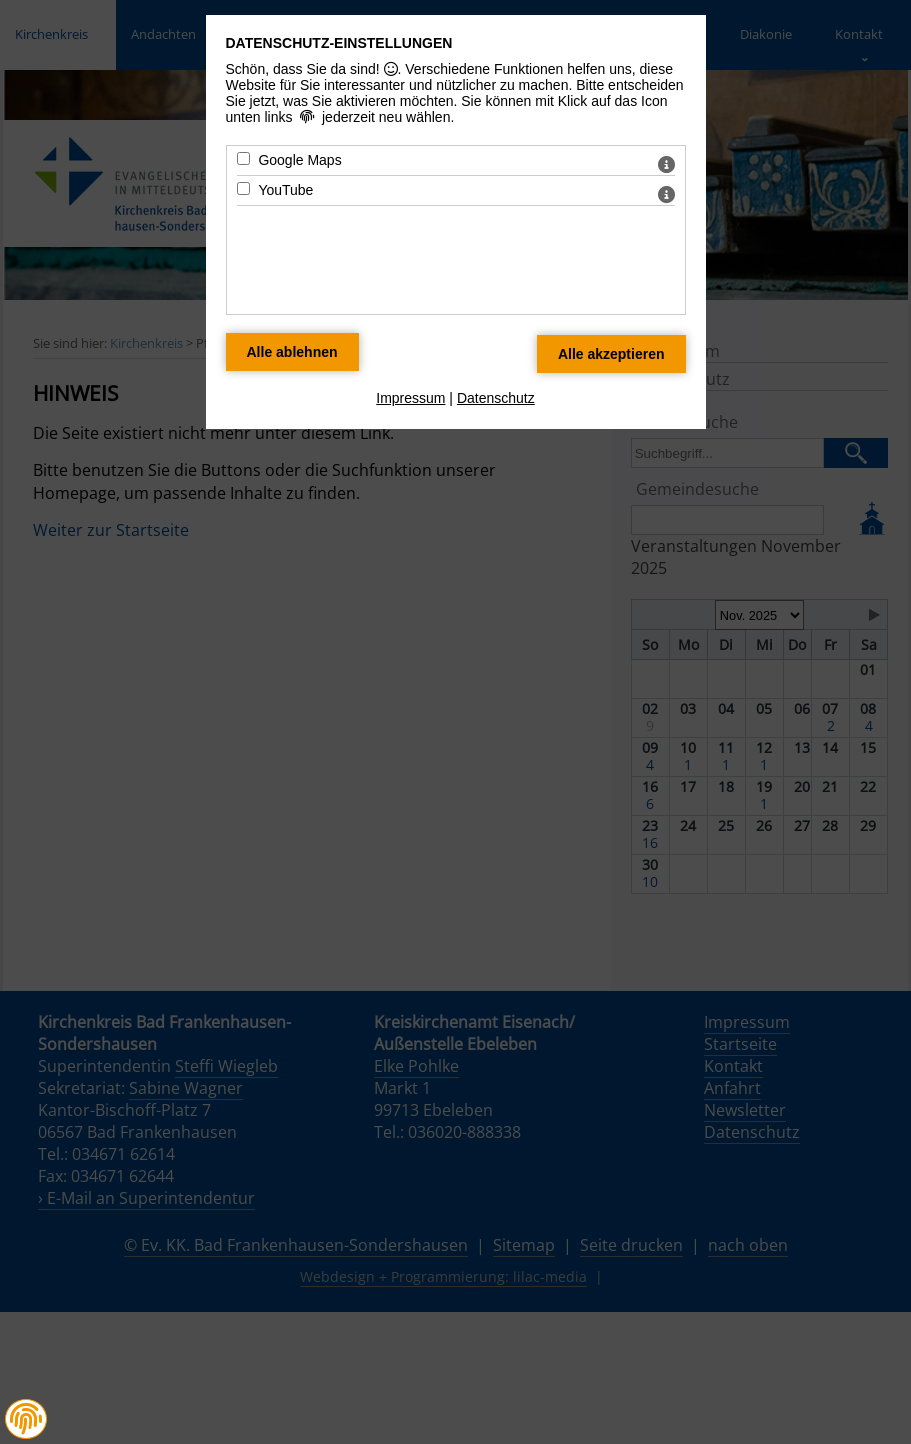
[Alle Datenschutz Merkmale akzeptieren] (611, 354)
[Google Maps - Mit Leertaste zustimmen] (243, 158)
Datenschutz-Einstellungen (339, 43)
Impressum (410, 398)
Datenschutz (496, 398)
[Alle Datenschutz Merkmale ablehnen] (292, 352)
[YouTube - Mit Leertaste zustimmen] (243, 188)
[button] (26, 1419)
